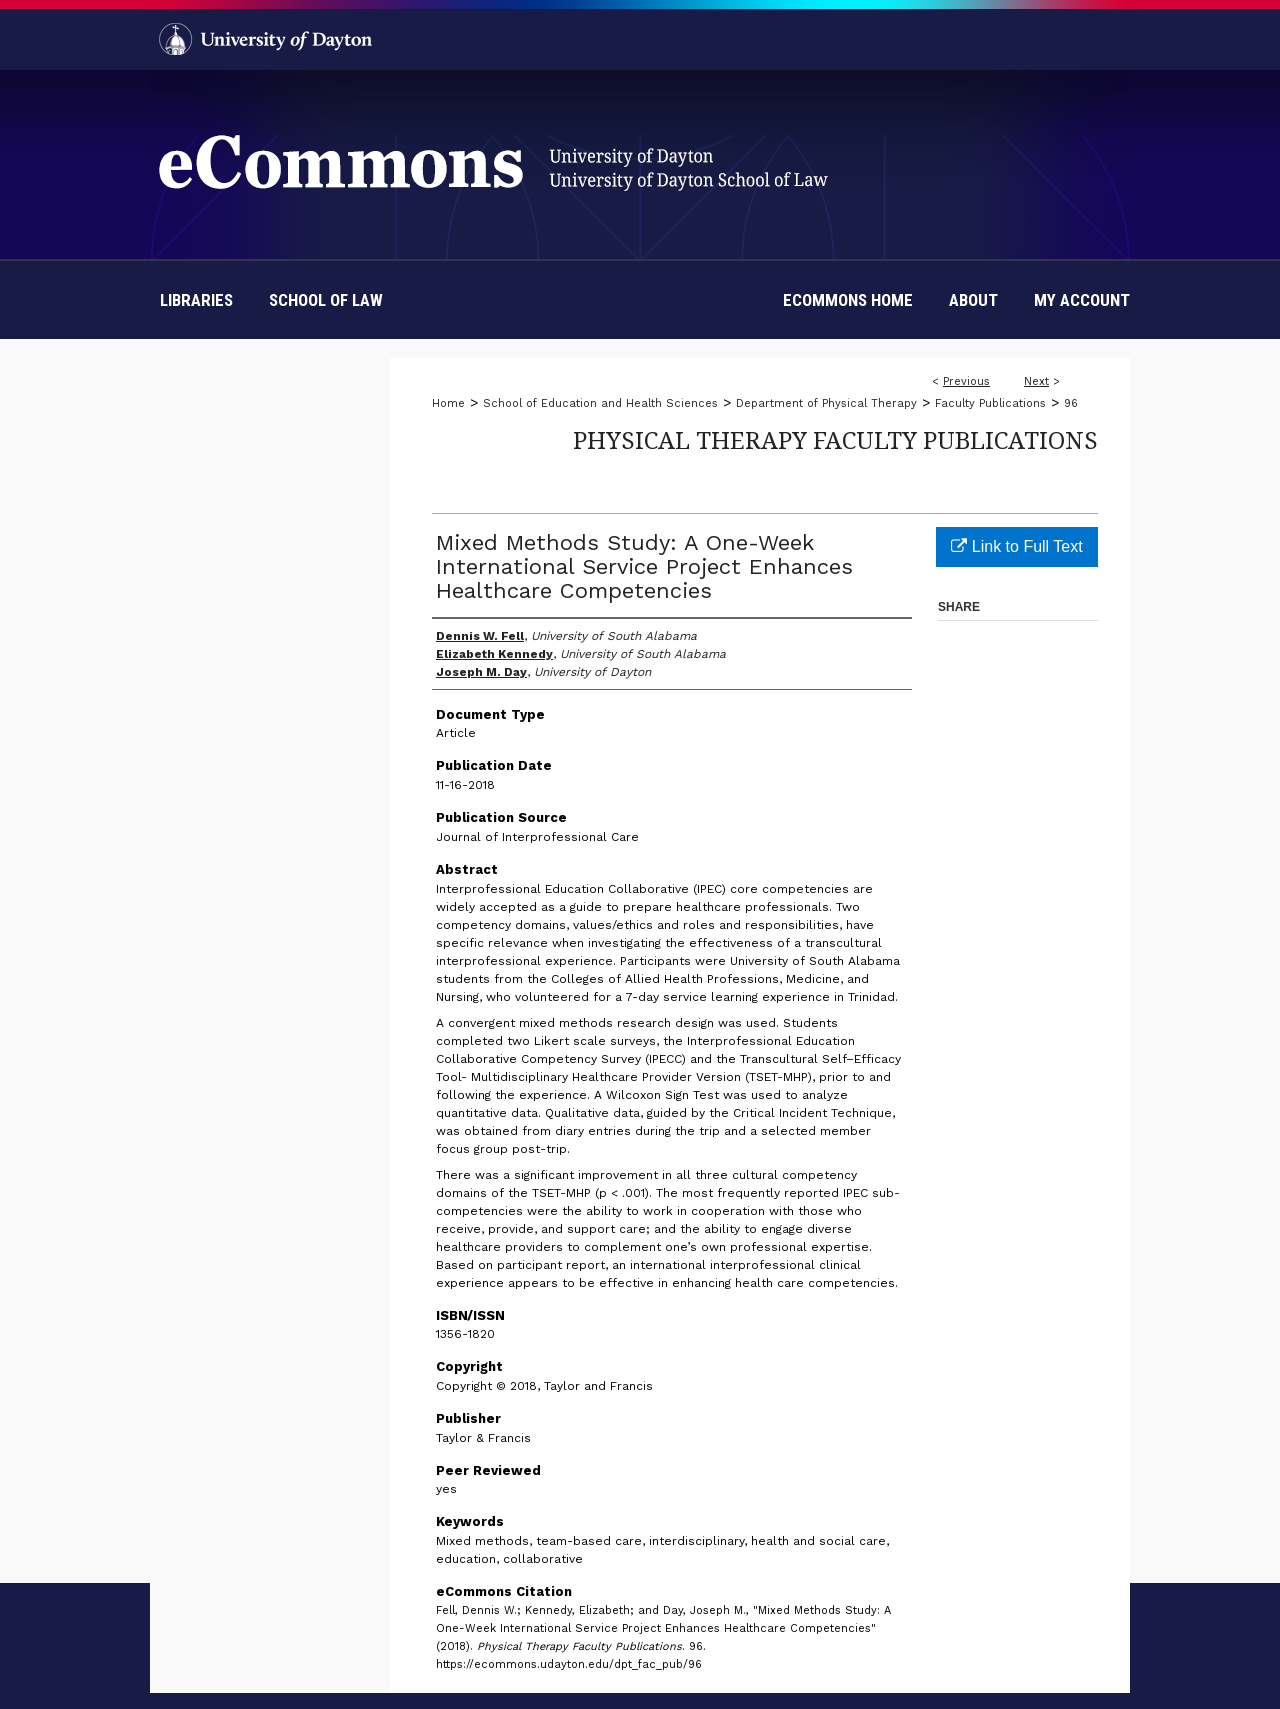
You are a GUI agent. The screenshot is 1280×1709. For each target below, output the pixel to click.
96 (1071, 403)
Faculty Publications (990, 403)
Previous (966, 381)
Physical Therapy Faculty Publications (835, 439)
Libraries (196, 300)
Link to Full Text (1016, 546)
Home (448, 403)
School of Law (326, 300)
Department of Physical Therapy (826, 403)
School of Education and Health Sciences (600, 403)
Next (1036, 381)
